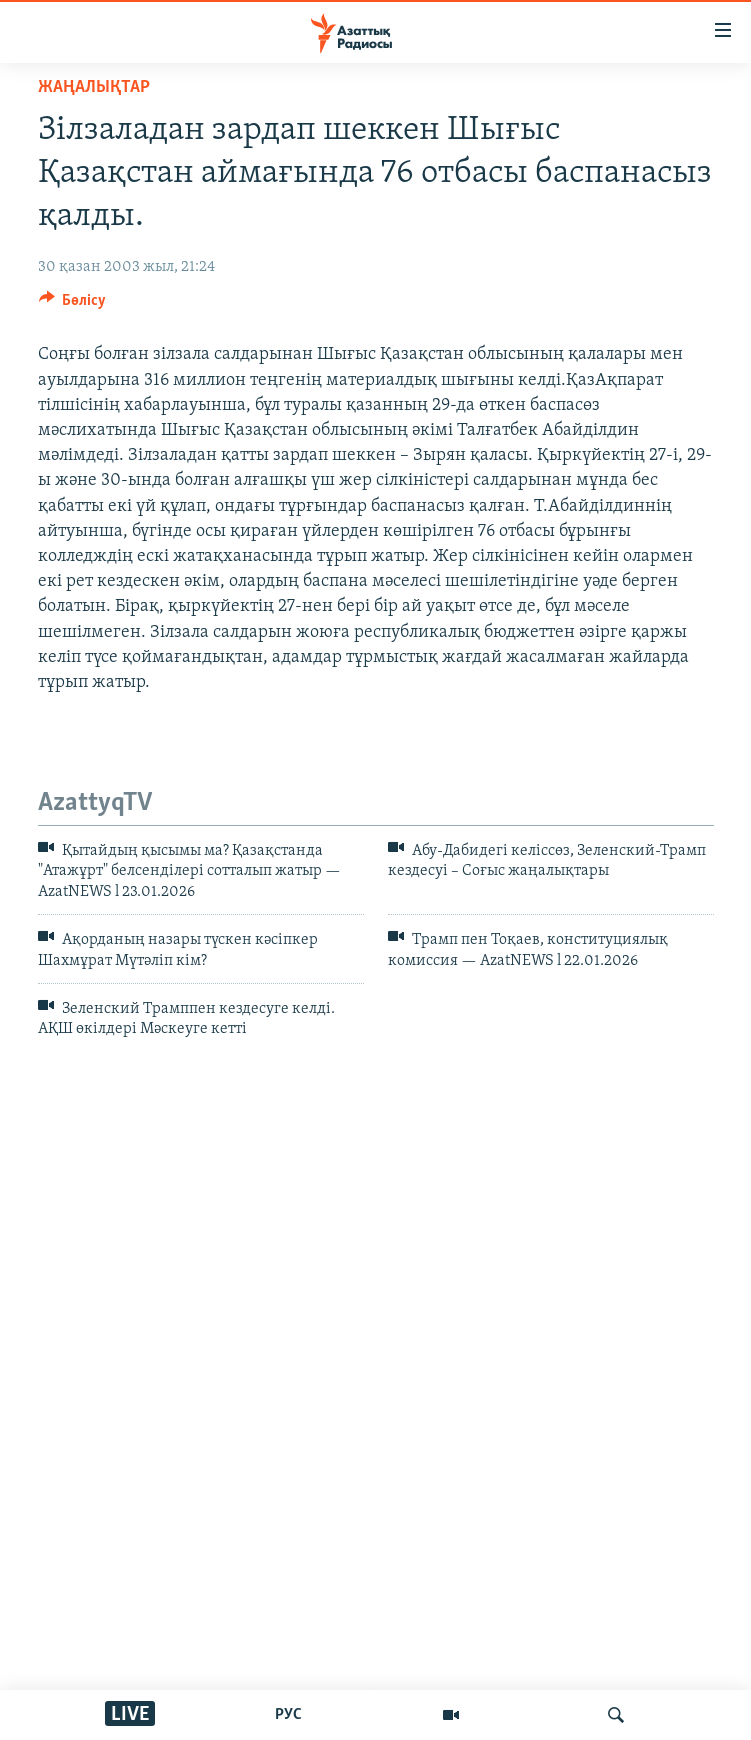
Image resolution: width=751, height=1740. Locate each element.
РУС (288, 1715)
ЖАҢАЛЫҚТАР (94, 87)
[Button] (73, 305)
